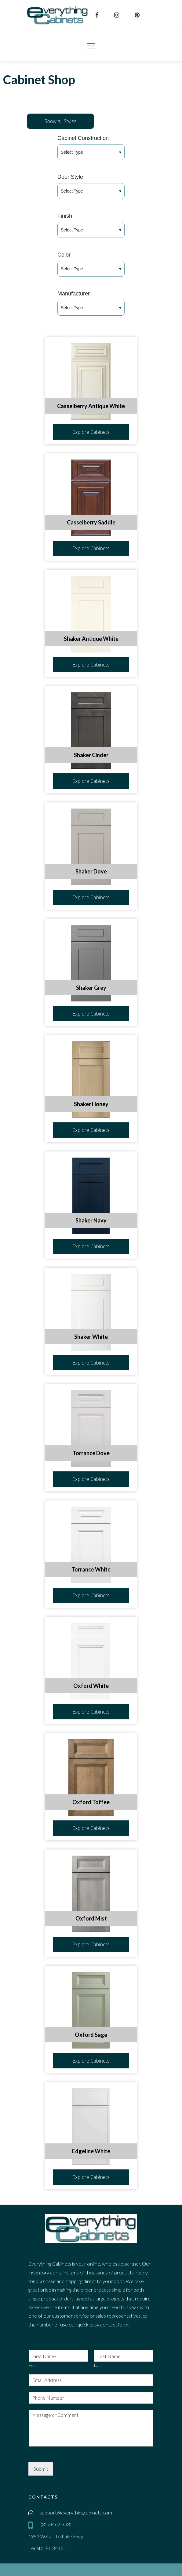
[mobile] (31, 2525)
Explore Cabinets (90, 432)
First (33, 2365)
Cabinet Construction (83, 138)
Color (64, 255)
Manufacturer (73, 294)
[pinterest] (138, 15)
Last (98, 2365)
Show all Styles (60, 121)
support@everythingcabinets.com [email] (76, 2512)
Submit (40, 2469)
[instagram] (117, 15)
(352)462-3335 (56, 2524)
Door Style (70, 177)
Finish (64, 216)
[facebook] (97, 15)
